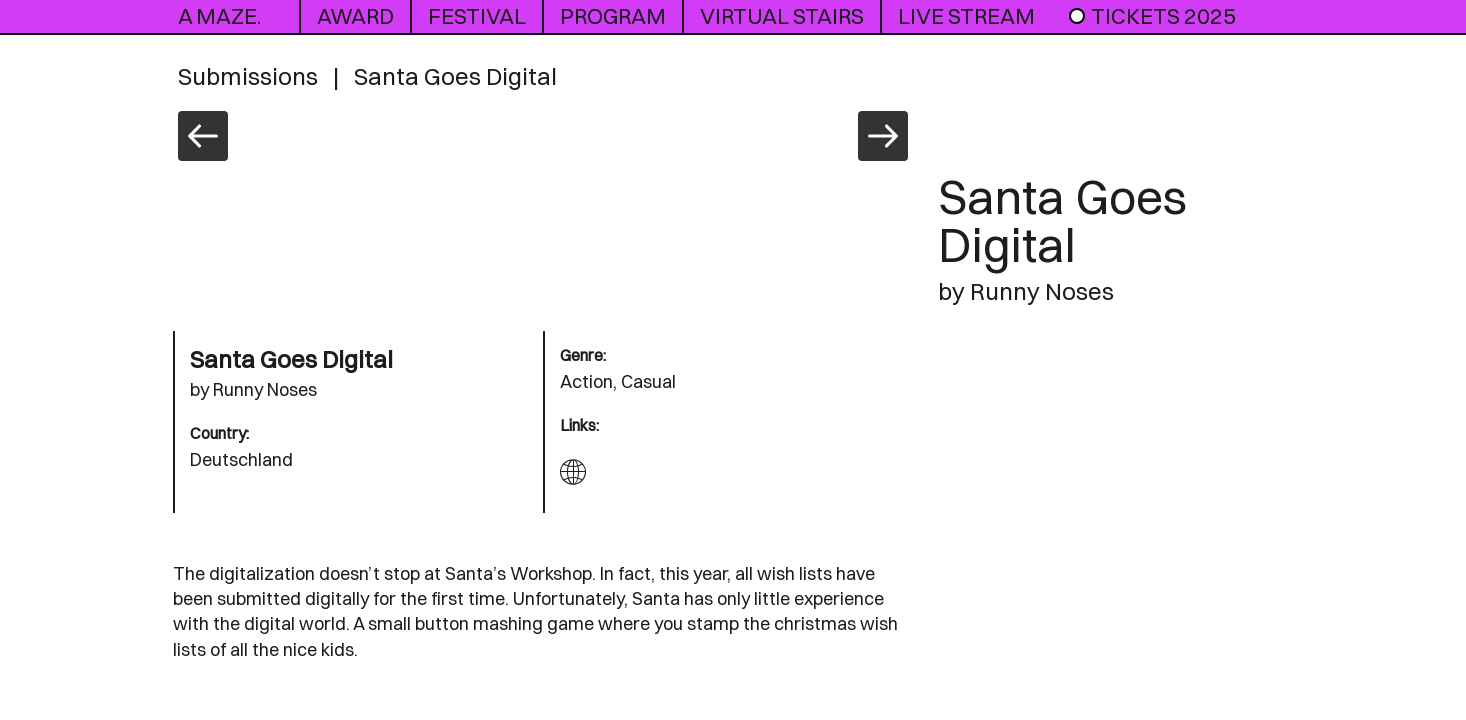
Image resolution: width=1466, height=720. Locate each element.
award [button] (355, 16)
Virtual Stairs (782, 16)
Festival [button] (477, 16)
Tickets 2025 (1151, 16)
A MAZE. (219, 16)
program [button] (613, 16)
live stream (966, 16)
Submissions (248, 76)
